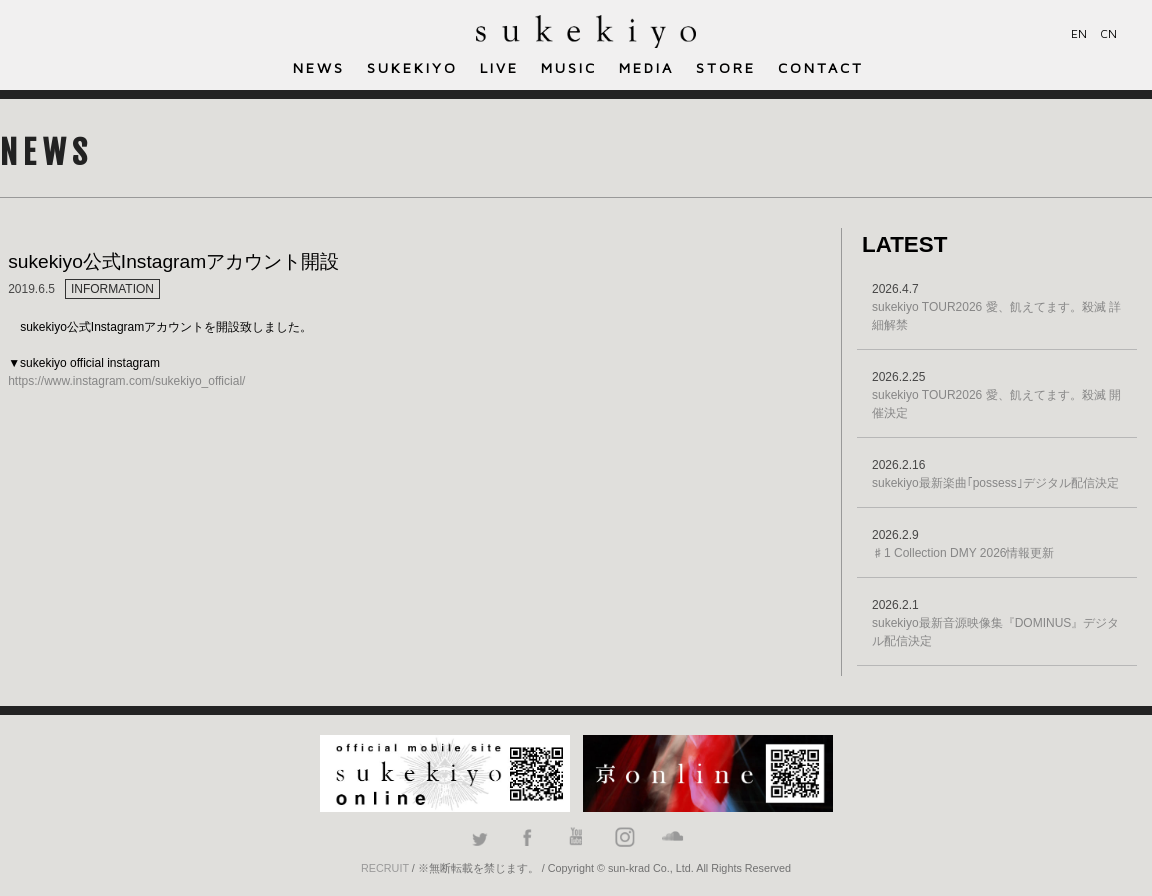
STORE (726, 67)
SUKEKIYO (412, 67)
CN (1108, 33)
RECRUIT (385, 868)
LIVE (499, 67)
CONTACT (821, 67)
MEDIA (646, 67)
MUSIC (569, 67)
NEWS (319, 67)
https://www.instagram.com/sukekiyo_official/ (126, 381)
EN (1079, 33)
